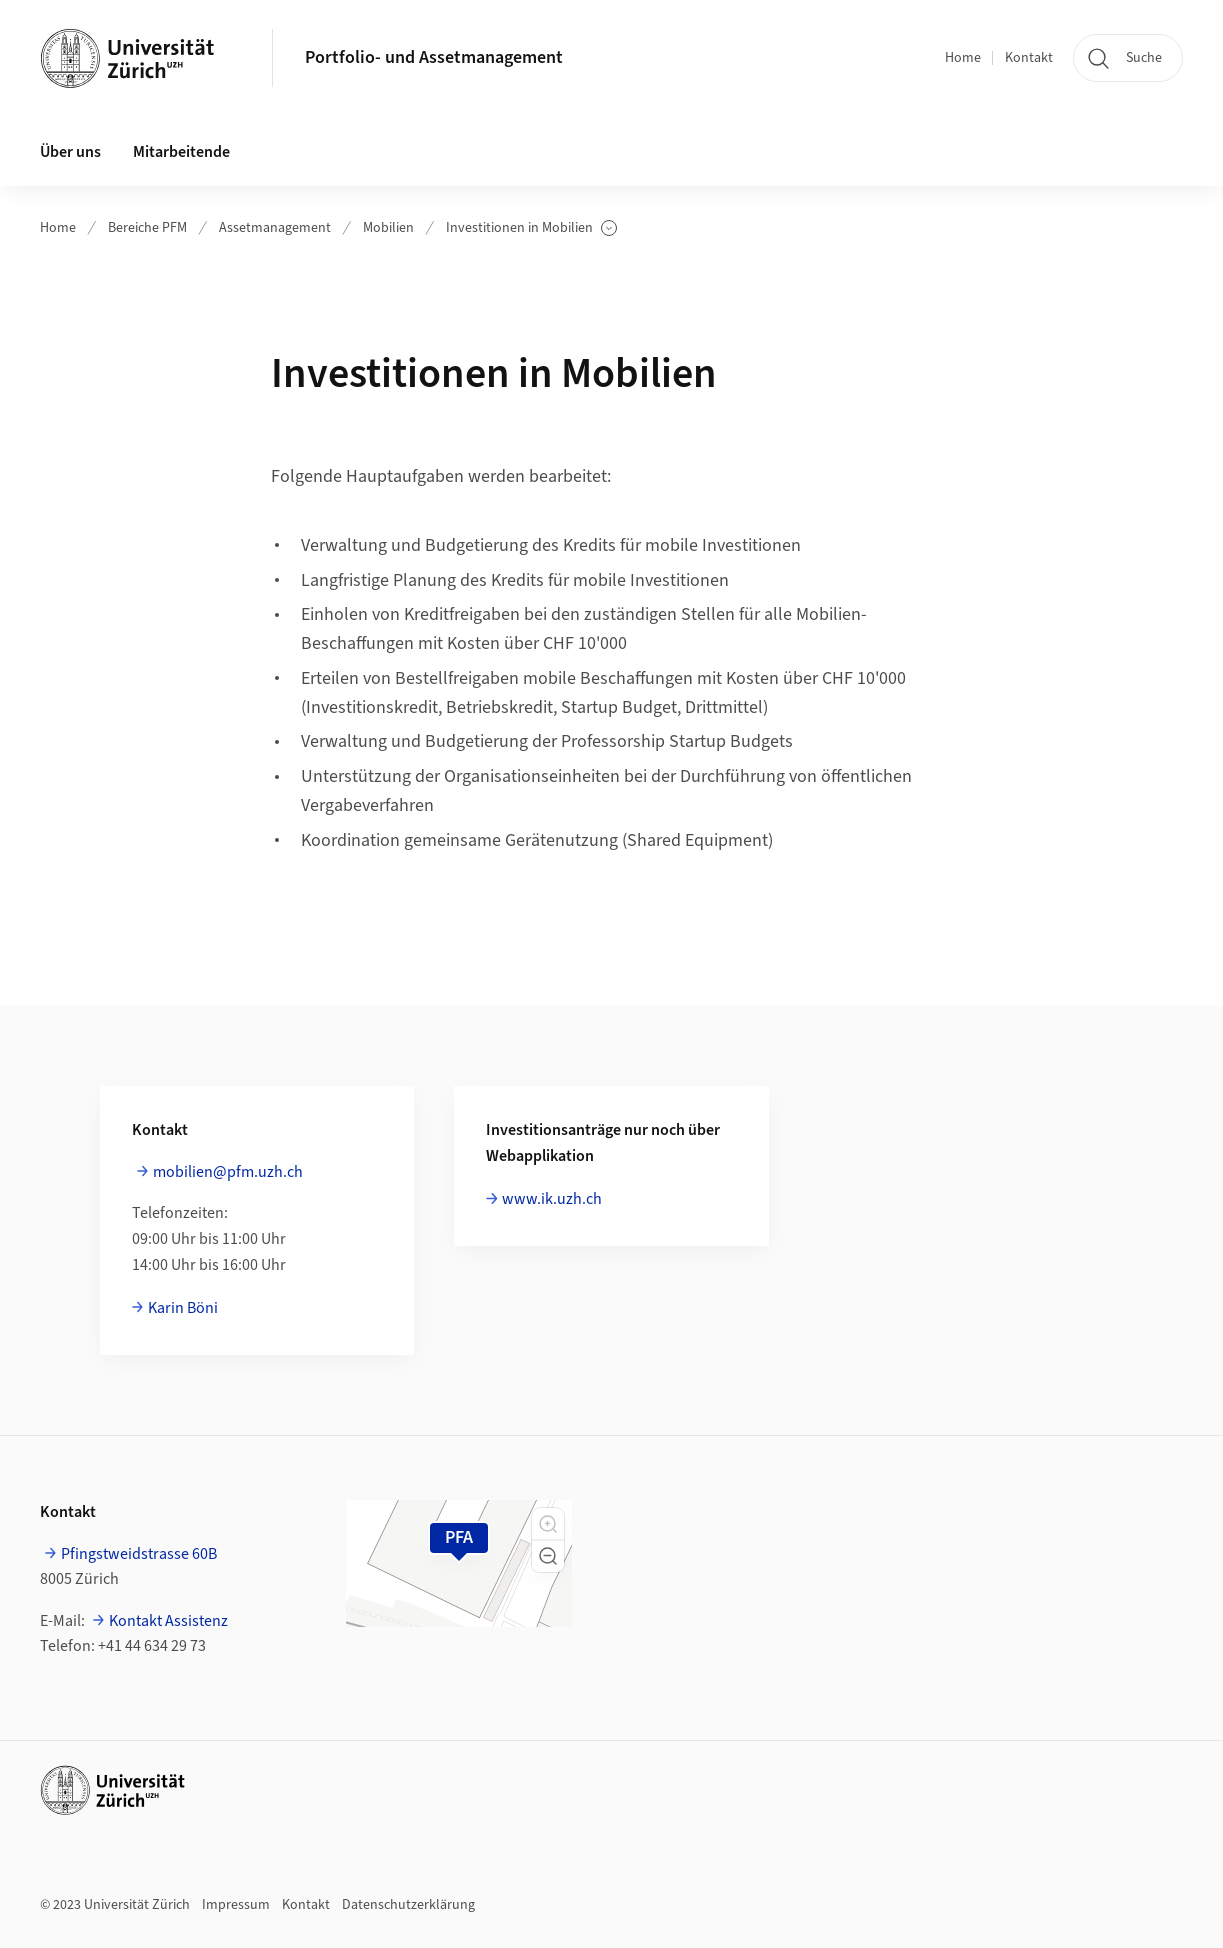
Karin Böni (183, 1308)
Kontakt (1029, 58)
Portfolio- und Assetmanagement (434, 57)
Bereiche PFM (147, 228)
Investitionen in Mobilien (531, 228)
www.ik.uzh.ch (552, 1199)
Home (963, 58)
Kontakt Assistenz (168, 1621)
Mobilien (388, 228)
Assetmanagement (275, 228)
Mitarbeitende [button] (181, 152)
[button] (548, 1524)
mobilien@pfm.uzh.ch (228, 1172)
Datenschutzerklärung (408, 1905)
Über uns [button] (70, 152)
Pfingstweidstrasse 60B (139, 1554)
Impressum (236, 1905)
